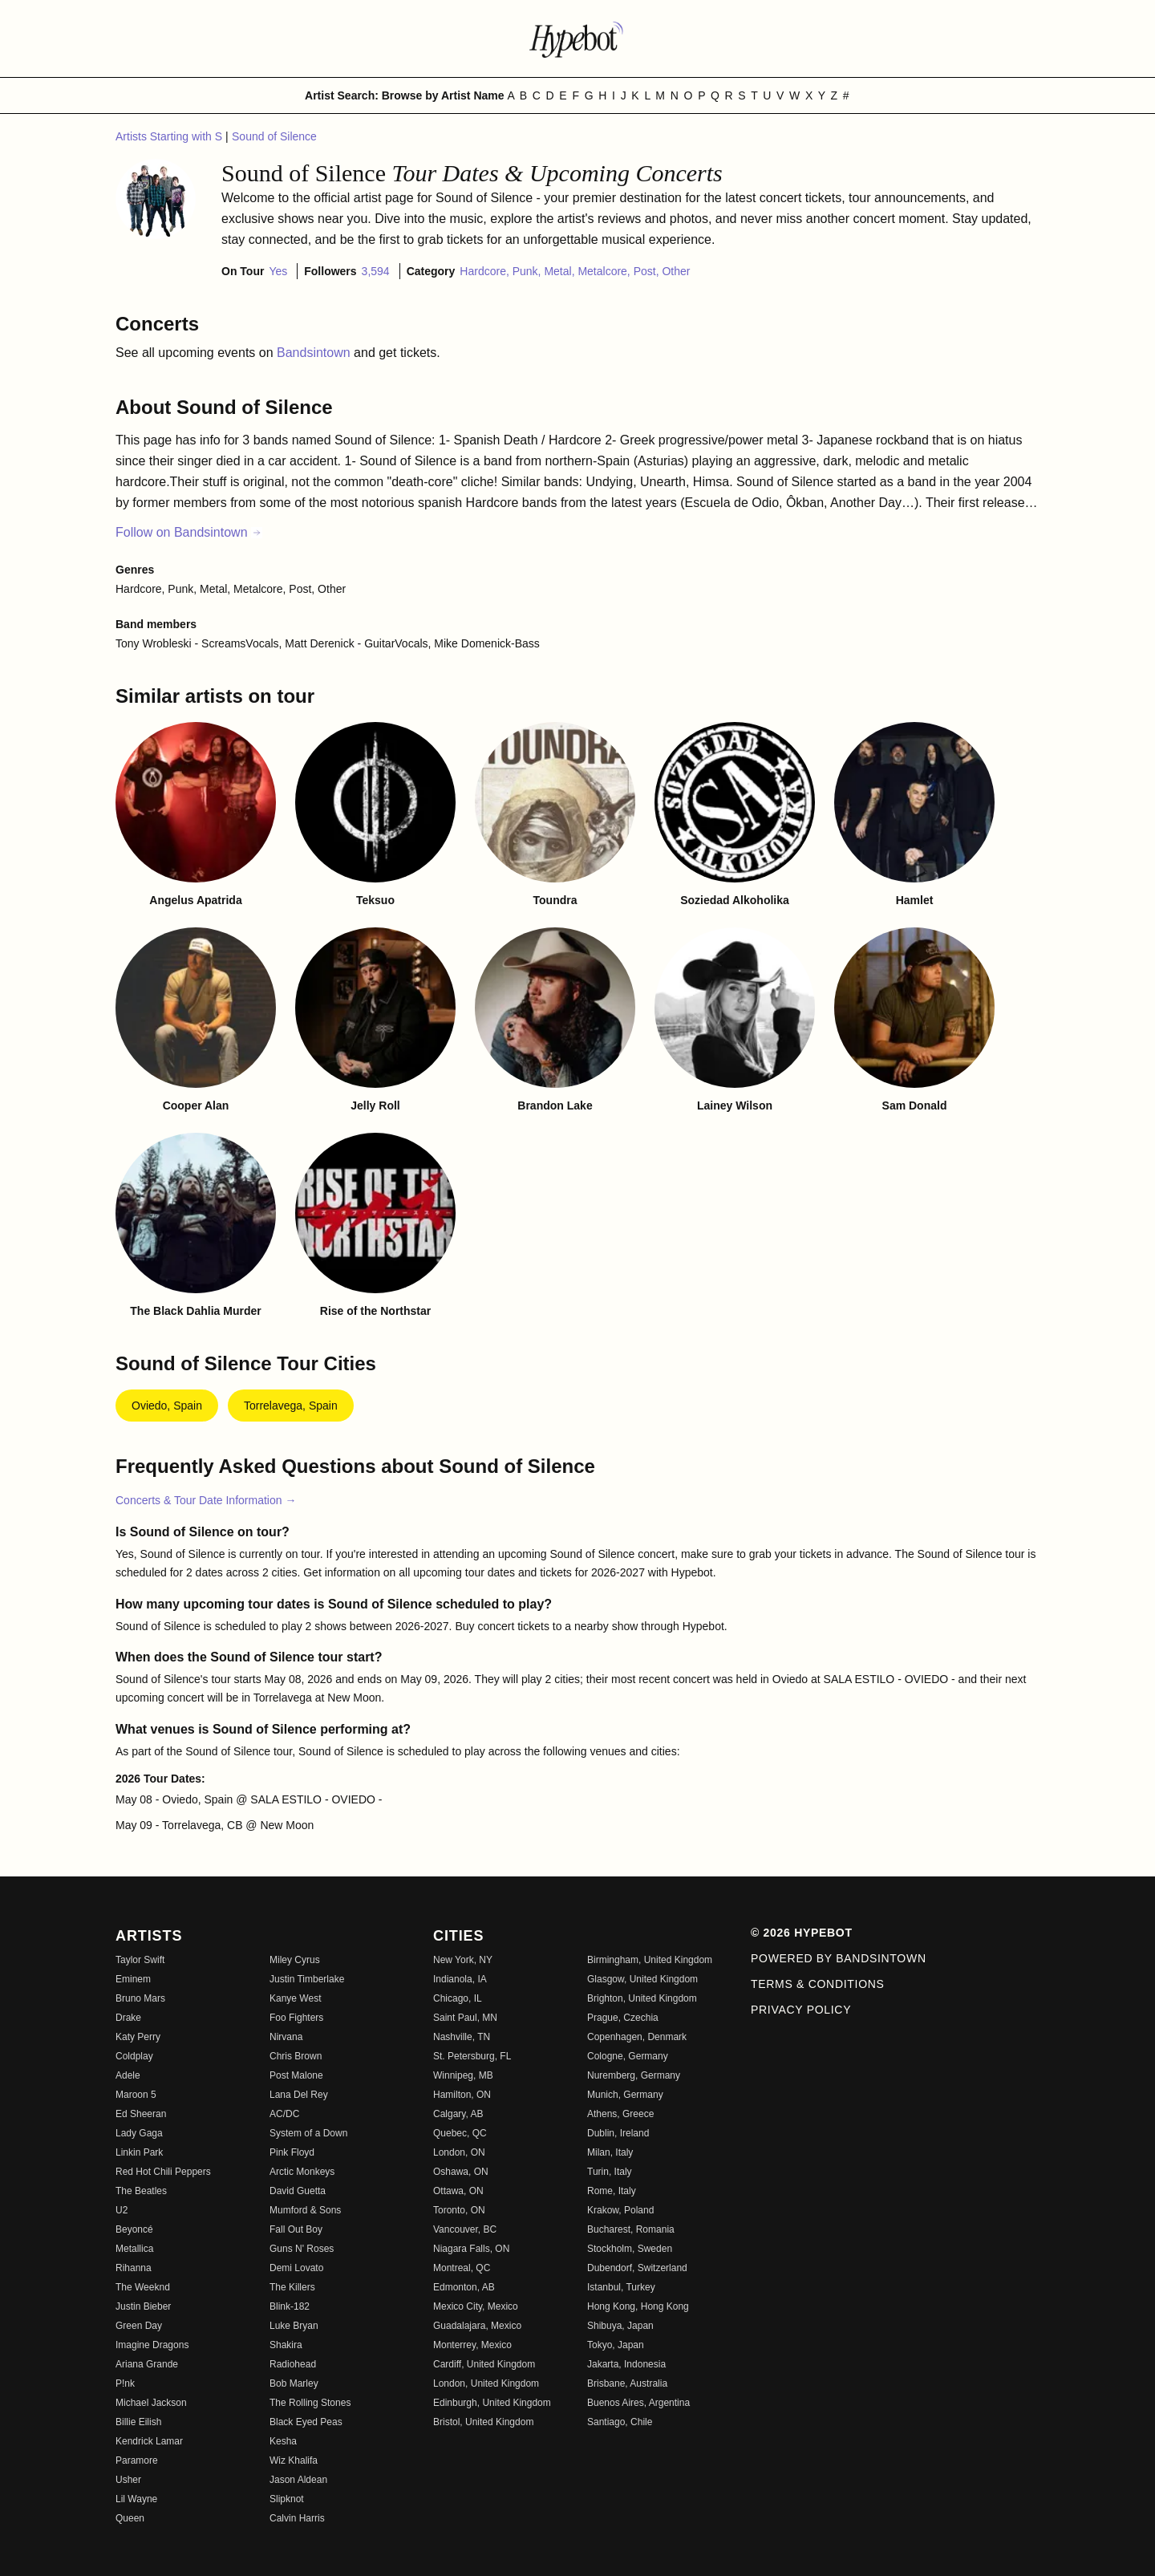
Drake (128, 2017)
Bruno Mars (140, 1998)
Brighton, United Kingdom (642, 1998)
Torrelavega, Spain (291, 1405)
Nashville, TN (461, 2037)
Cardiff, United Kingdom (484, 2364)
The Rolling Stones (310, 2402)
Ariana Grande (147, 2364)
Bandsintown (315, 352)
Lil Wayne (136, 2499)
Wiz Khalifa (294, 2460)
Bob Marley (294, 2383)
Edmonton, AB (464, 2287)
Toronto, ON (459, 2210)
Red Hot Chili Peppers (163, 2171)
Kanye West (295, 1998)
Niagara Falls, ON (471, 2248)
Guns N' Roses (302, 2248)
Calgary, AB (458, 2114)
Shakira (286, 2345)
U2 (122, 2210)
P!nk (125, 2383)
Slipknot (287, 2499)
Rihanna (134, 2268)
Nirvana (286, 2037)
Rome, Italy (611, 2191)
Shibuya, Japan (620, 2325)
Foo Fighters (296, 2017)
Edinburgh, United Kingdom (492, 2402)
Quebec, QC (460, 2133)
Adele (128, 2075)
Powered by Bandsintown (838, 1958)
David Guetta (298, 2191)
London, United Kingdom (486, 2383)
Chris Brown (296, 2056)
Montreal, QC (461, 2268)
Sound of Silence (274, 136)
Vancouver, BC (464, 2229)
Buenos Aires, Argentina (638, 2402)
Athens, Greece (620, 2114)
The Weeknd (143, 2287)
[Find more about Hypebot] (577, 38)
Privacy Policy (801, 2009)
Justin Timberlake (307, 1979)
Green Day (139, 2325)
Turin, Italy (609, 2171)
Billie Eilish (138, 2422)
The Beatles (141, 2191)
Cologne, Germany (627, 2056)
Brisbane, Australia (627, 2383)
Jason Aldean (298, 2479)
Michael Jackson (151, 2402)
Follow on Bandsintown (189, 532)
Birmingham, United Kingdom (649, 1959)
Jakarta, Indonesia (626, 2364)
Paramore (137, 2460)
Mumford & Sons (305, 2210)
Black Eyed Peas (306, 2422)
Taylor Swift (140, 1959)
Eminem (133, 1979)
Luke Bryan (294, 2325)
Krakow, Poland (620, 2210)
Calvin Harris (297, 2518)
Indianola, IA (460, 1979)
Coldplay (134, 2056)
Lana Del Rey (299, 2094)
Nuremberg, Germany (633, 2075)
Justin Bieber (143, 2306)
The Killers (292, 2287)
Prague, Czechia (623, 2017)
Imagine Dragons (152, 2345)
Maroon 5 (136, 2094)
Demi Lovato (296, 2268)
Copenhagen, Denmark (637, 2037)
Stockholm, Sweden (629, 2248)
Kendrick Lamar (149, 2441)
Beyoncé (134, 2229)
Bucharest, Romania (631, 2229)
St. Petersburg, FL (472, 2056)
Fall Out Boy (296, 2229)
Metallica (134, 2248)
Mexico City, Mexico (475, 2306)
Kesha (283, 2441)
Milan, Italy (610, 2152)
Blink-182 (290, 2306)
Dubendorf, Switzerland (637, 2268)
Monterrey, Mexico (472, 2345)
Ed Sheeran (141, 2114)
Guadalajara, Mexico (477, 2325)
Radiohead (293, 2364)
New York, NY (462, 1959)
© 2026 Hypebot (802, 1932)
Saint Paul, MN (465, 2017)
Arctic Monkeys (302, 2171)
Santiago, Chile (619, 2422)
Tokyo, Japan (615, 2345)
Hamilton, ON (462, 2094)
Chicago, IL (457, 1998)
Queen (130, 2518)
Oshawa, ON (460, 2171)
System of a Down (308, 2133)
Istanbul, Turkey (621, 2287)
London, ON (459, 2152)
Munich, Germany (625, 2094)
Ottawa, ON (458, 2191)
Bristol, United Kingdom (483, 2422)
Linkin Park (139, 2152)
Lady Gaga (139, 2133)
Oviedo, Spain (167, 1405)
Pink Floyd (292, 2152)
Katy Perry (138, 2037)
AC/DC (284, 2114)
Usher (128, 2479)
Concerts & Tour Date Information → (206, 1500)
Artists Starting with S (170, 136)
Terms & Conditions (818, 1984)
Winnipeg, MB (463, 2075)
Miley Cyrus (295, 1959)
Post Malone (296, 2075)
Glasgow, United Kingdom (642, 1979)
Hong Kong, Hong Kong (638, 2306)
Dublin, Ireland (618, 2133)
